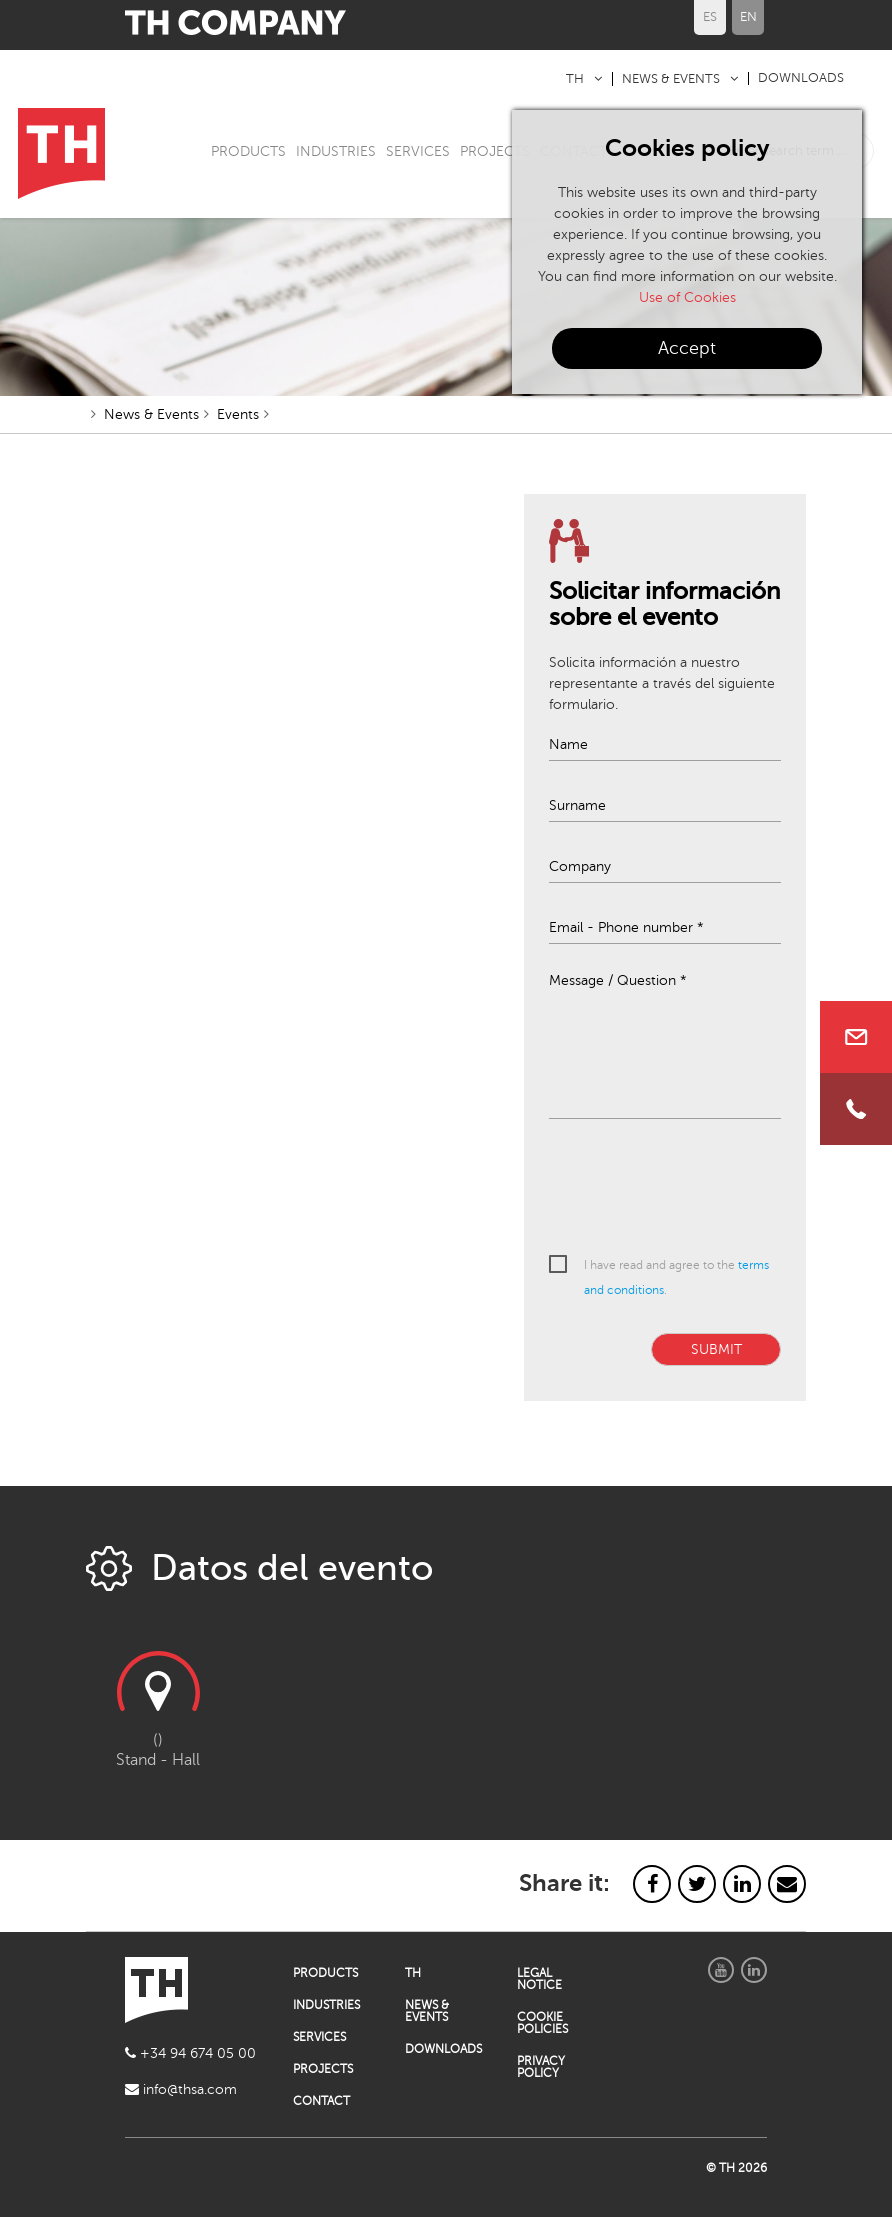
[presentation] (701, 1188)
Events (238, 414)
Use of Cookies (687, 297)
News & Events (151, 414)
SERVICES (418, 151)
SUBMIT (716, 1349)
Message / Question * (618, 981)
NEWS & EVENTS (671, 79)
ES (710, 17)
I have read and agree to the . (676, 1277)
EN (748, 17)
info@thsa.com (181, 2089)
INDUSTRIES (336, 151)
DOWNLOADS (801, 78)
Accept (687, 348)
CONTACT (321, 2101)
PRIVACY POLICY (541, 2067)
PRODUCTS (248, 151)
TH (575, 79)
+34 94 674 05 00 (190, 2053)
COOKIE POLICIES (542, 2023)
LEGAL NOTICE (539, 1979)
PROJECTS (495, 151)
